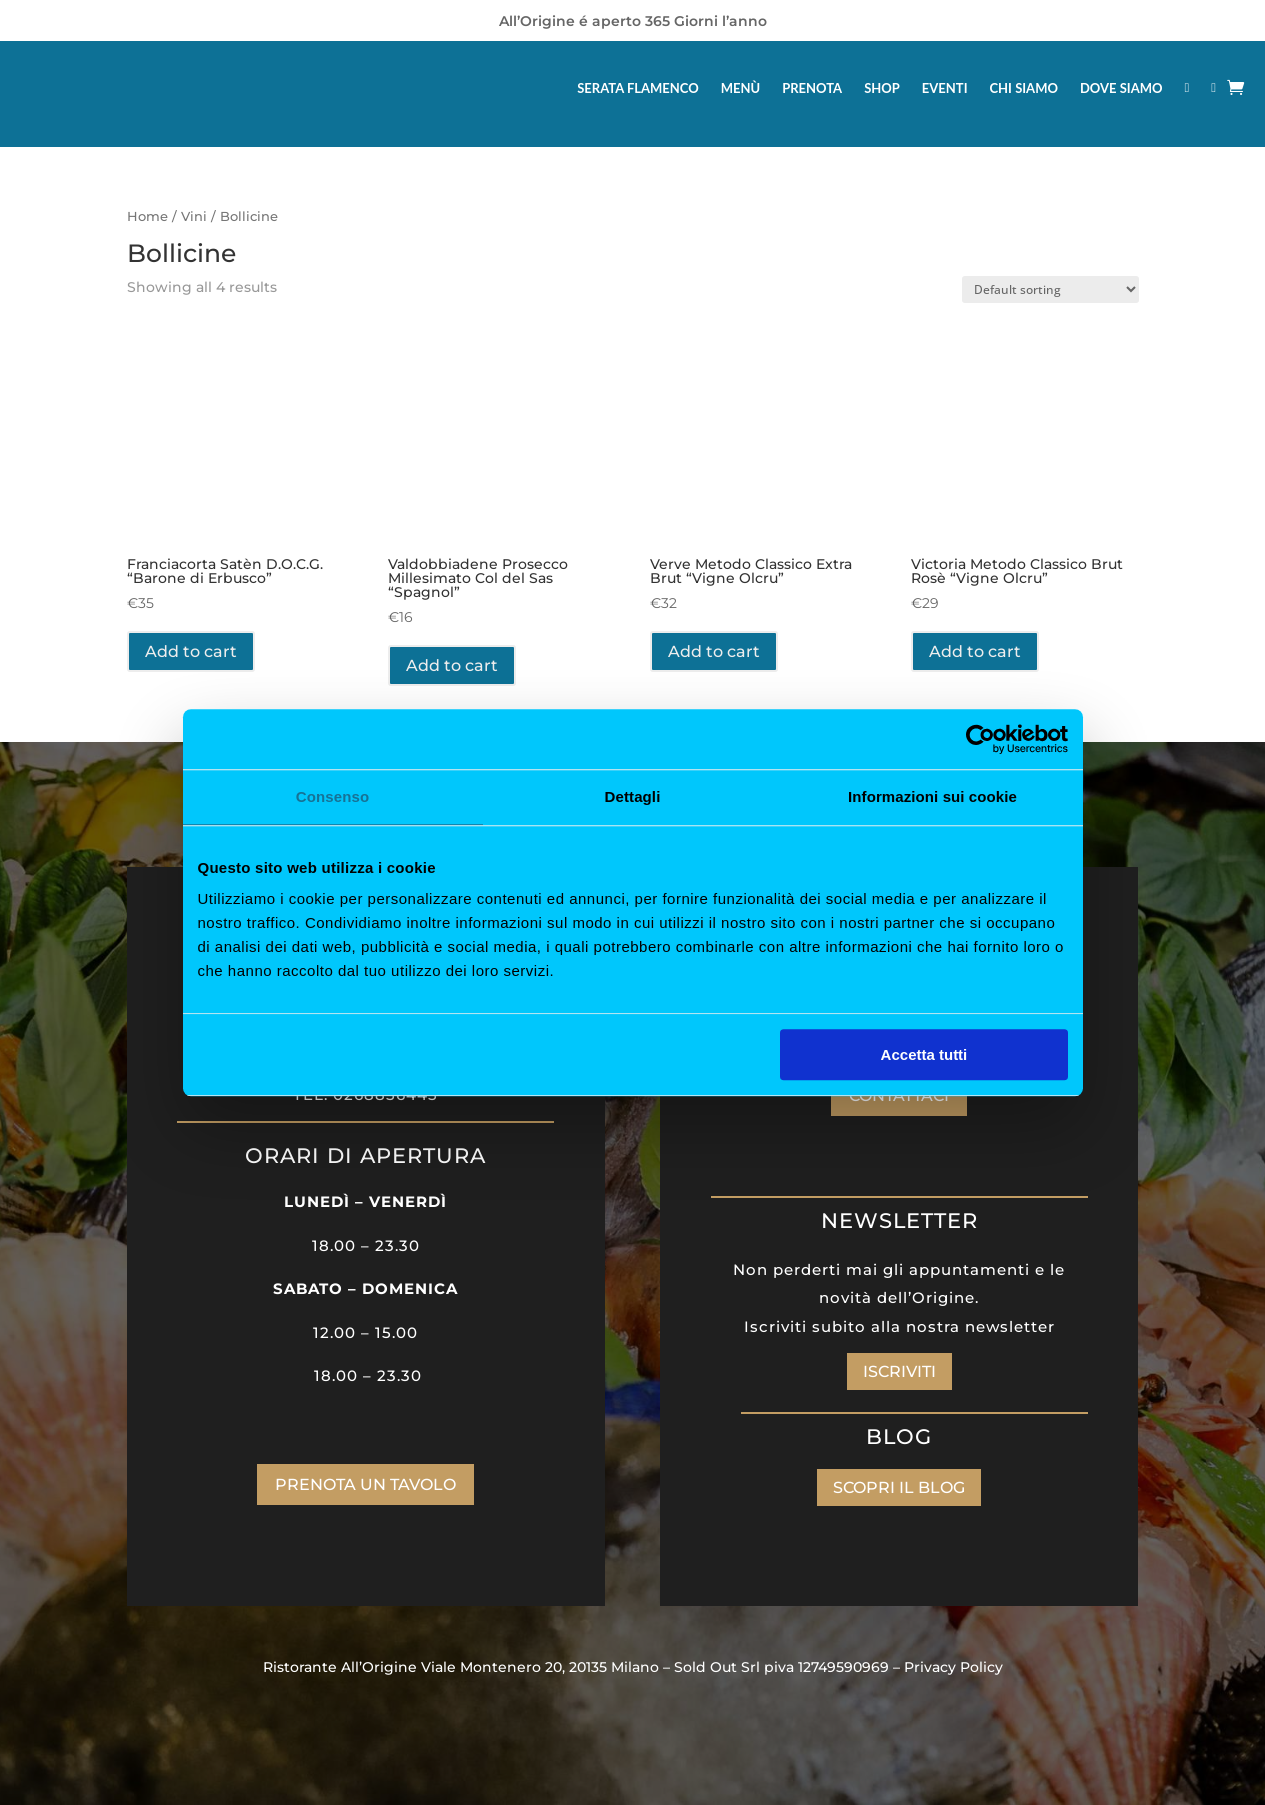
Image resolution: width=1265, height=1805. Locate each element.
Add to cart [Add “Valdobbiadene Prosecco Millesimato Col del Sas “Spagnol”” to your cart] (452, 665)
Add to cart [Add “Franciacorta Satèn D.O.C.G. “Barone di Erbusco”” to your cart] (191, 651)
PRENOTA (812, 88)
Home (147, 216)
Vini (194, 216)
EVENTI (945, 88)
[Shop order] (1050, 289)
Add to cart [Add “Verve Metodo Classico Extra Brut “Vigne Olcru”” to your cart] (714, 651)
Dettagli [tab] (633, 796)
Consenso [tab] (332, 796)
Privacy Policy (953, 1667)
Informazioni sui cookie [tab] (932, 796)
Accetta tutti (924, 1054)
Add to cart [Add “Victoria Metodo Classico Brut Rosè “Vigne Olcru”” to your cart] (975, 651)
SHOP (882, 88)
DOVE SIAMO (1121, 88)
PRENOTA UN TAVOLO (365, 1484)
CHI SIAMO (1024, 88)
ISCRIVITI (899, 1371)
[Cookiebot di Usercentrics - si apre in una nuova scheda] (980, 739)
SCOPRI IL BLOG (899, 1487)
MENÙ (740, 88)
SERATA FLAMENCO (638, 88)
